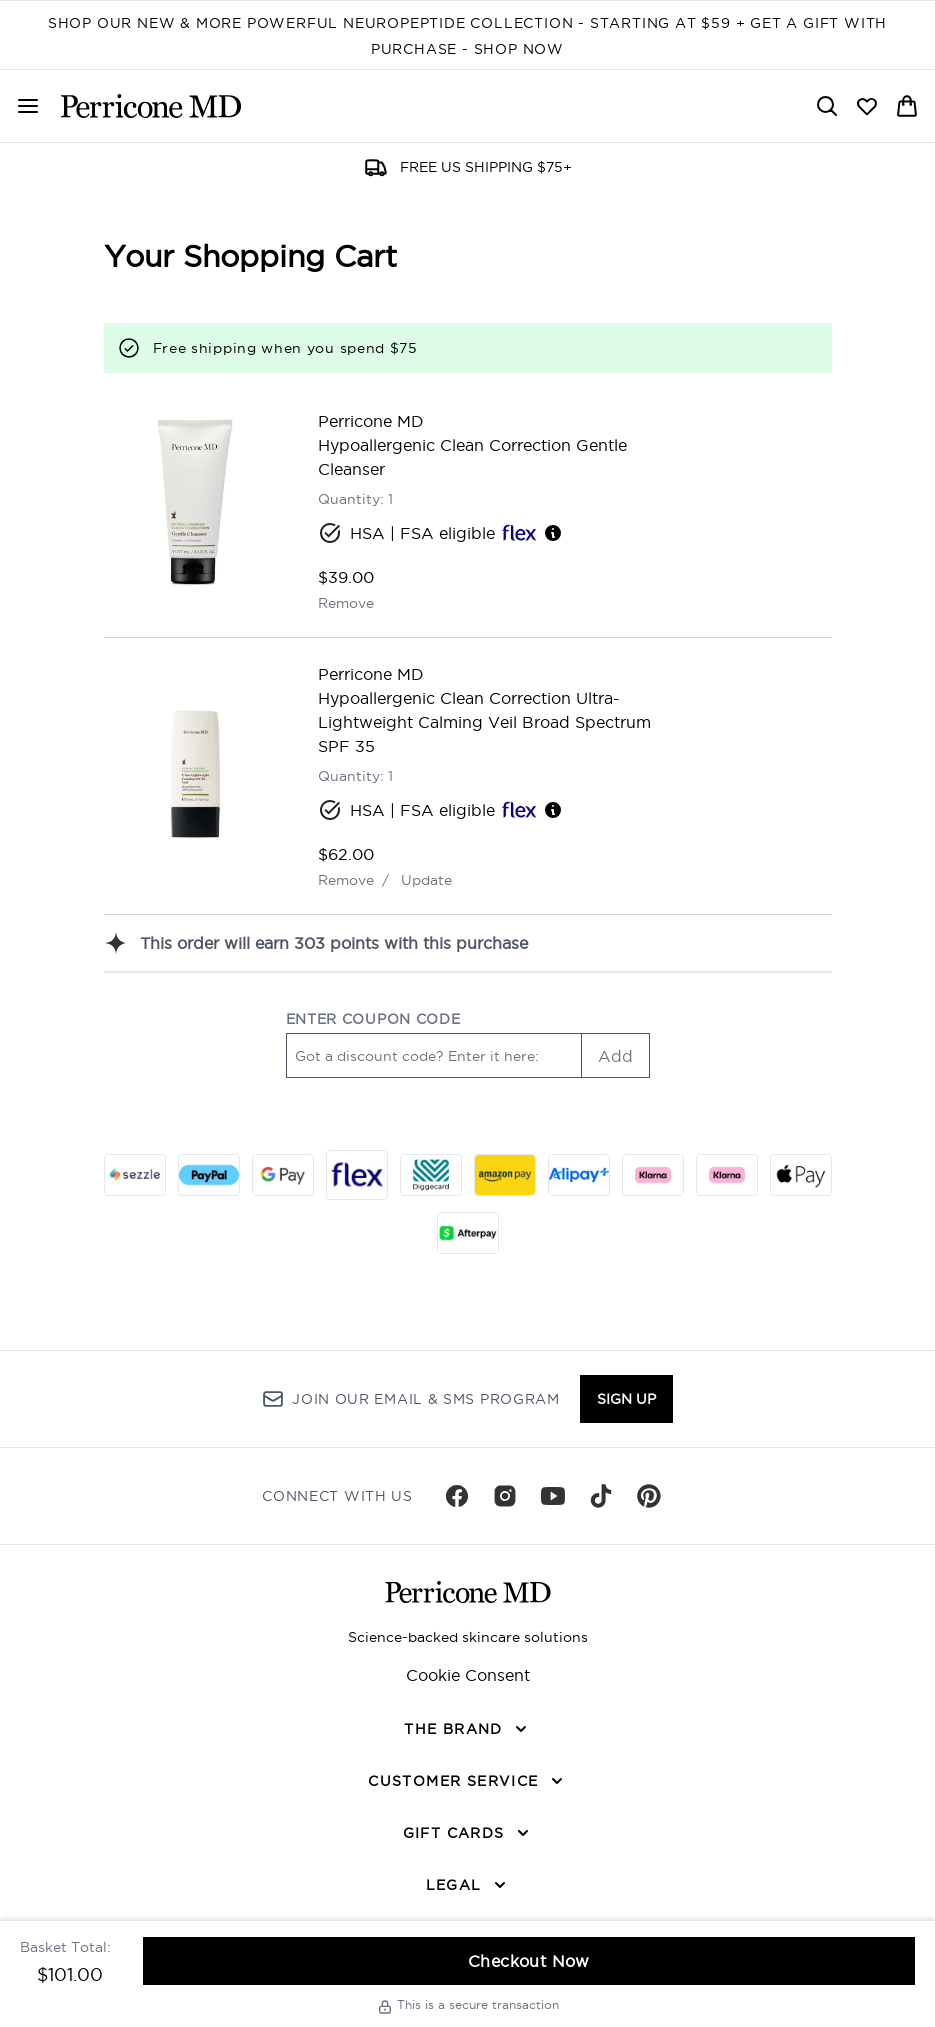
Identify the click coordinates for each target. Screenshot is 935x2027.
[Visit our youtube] (553, 1496)
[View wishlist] (867, 106)
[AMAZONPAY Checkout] (505, 1175)
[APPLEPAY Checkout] (801, 1175)
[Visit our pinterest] (649, 1496)
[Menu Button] (28, 106)
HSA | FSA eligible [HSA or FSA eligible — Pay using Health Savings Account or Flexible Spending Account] (440, 533)
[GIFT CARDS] (468, 1833)
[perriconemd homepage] (151, 106)
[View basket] (907, 106)
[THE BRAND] (467, 1729)
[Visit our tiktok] (601, 1496)
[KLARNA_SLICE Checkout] (653, 1175)
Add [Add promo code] (615, 1056)
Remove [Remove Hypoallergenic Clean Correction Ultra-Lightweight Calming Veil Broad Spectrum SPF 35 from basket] (346, 880)
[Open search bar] (827, 106)
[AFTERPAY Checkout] (468, 1233)
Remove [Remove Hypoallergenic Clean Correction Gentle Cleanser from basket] (346, 603)
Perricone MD (371, 421)
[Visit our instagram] (505, 1496)
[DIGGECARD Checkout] (431, 1175)
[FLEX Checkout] (357, 1175)
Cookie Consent (468, 1675)
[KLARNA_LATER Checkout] (727, 1175)
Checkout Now (529, 1961)
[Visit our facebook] (457, 1496)
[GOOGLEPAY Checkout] (283, 1175)
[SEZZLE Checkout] (135, 1175)
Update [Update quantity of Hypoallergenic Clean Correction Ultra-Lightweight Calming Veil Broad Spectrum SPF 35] (426, 880)
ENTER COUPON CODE (373, 1019)
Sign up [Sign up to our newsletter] (626, 1399)
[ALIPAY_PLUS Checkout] (579, 1175)
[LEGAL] (468, 1885)
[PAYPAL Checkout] (209, 1175)
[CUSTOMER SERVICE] (467, 1781)
